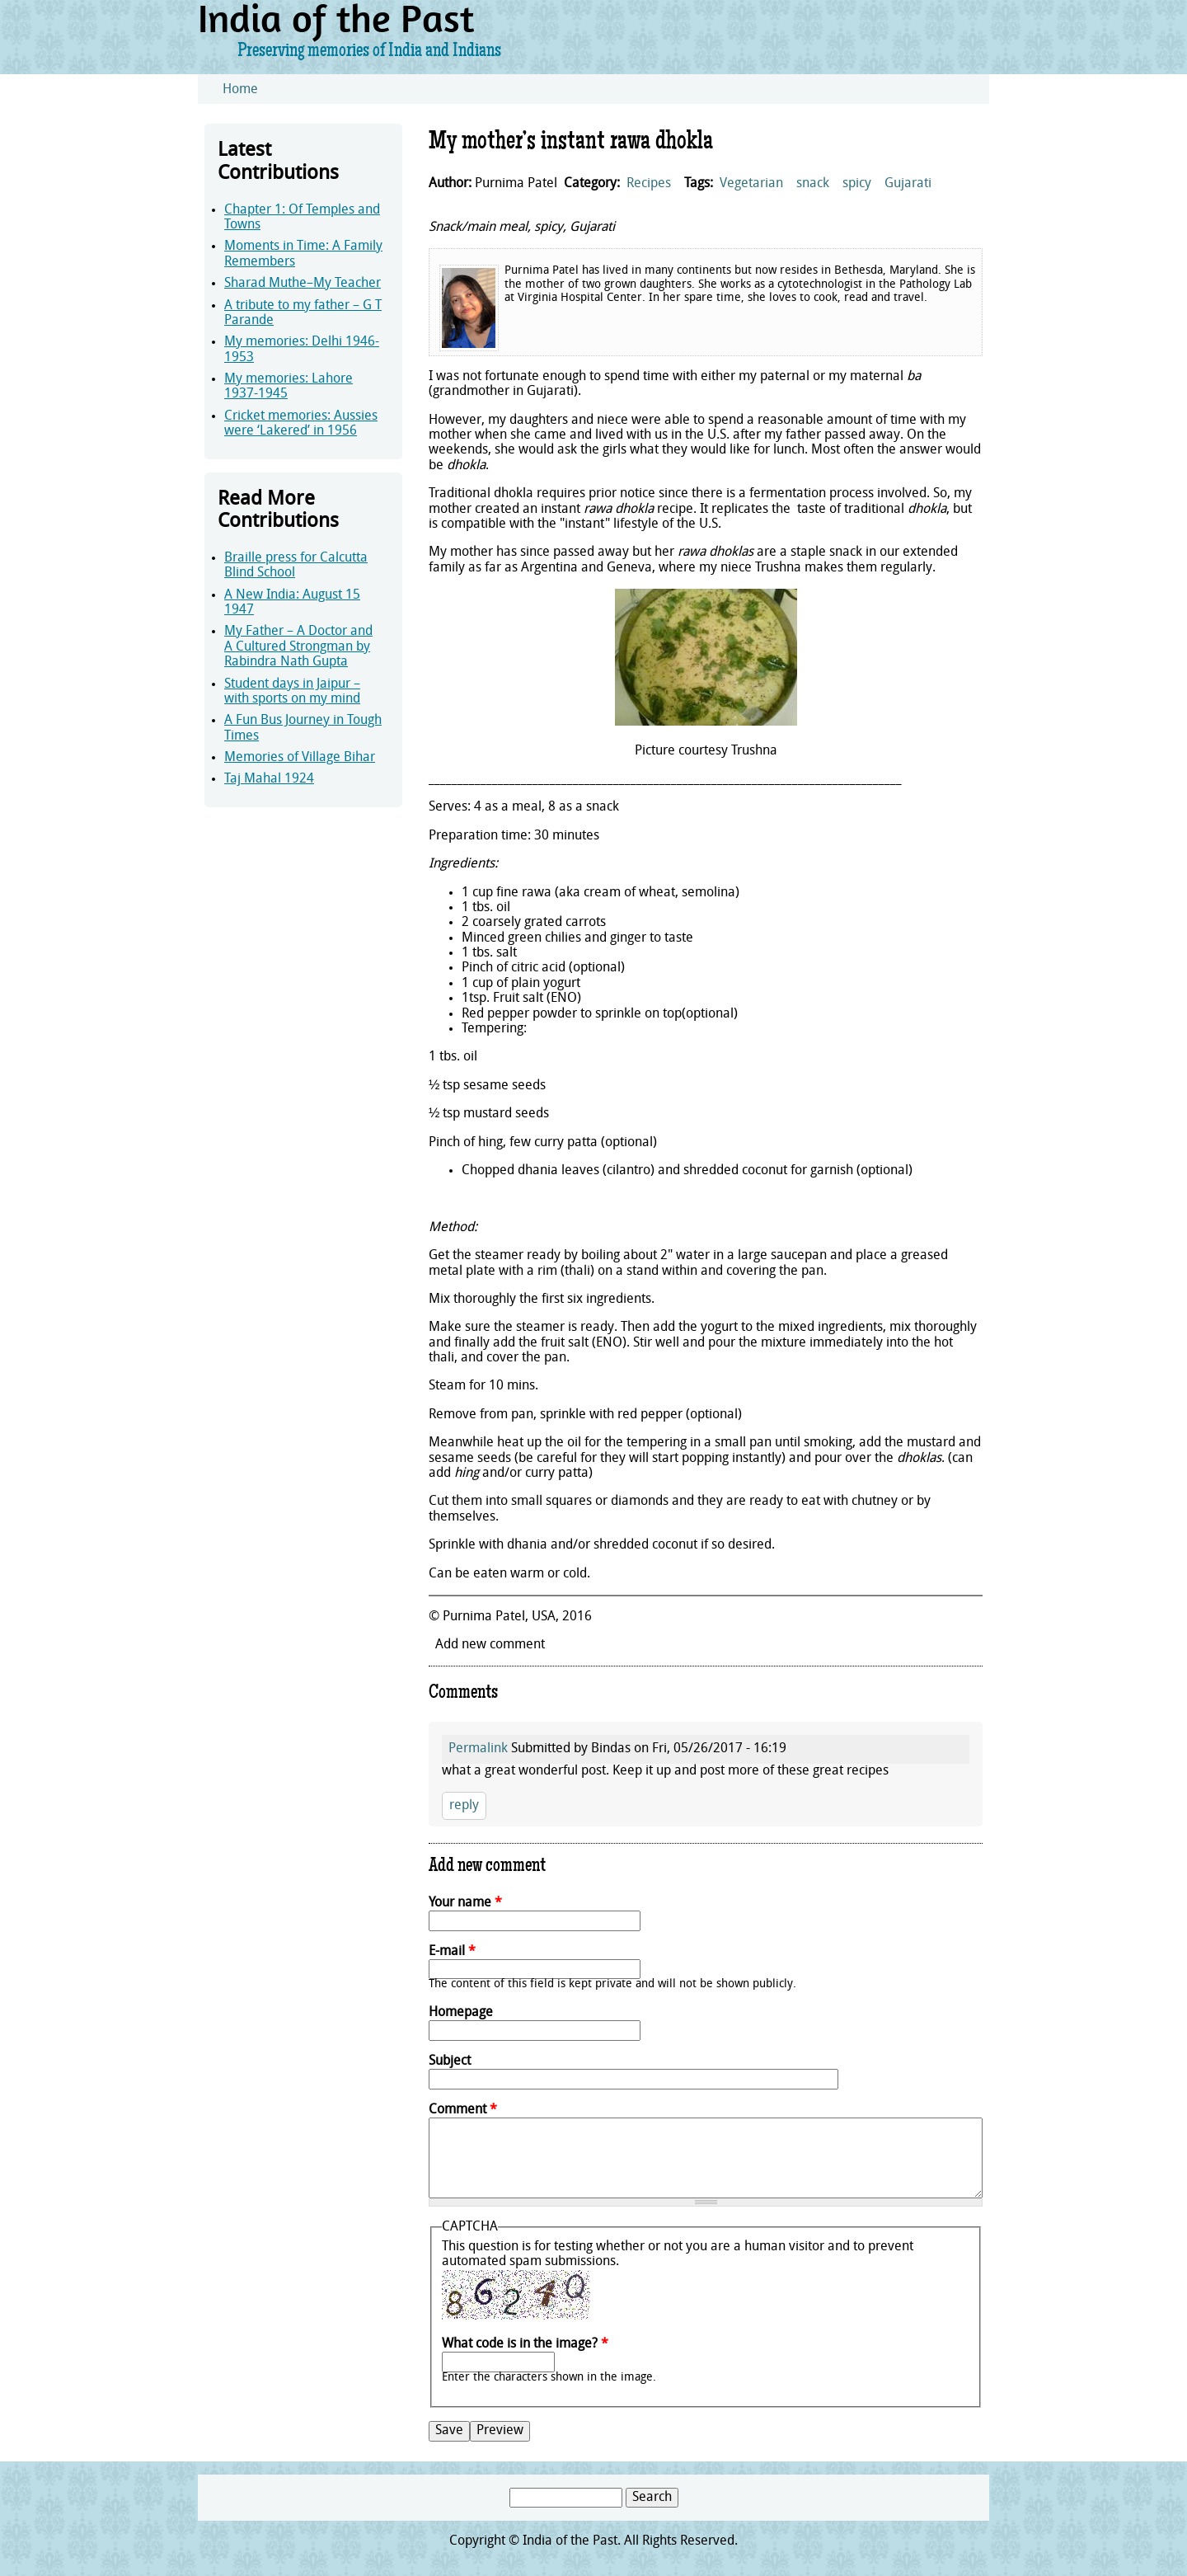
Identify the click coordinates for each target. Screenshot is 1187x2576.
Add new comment (490, 1645)
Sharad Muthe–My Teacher (302, 283)
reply (464, 1805)
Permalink (478, 1749)
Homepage (461, 2012)
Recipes (648, 183)
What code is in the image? (525, 2344)
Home (240, 89)
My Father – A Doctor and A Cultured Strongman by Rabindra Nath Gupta (298, 647)
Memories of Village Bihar (299, 757)
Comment (463, 2110)
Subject (450, 2061)
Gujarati (907, 183)
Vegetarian (751, 183)
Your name (465, 1903)
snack (812, 183)
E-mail (452, 1951)
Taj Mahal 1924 (269, 779)
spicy (856, 183)
